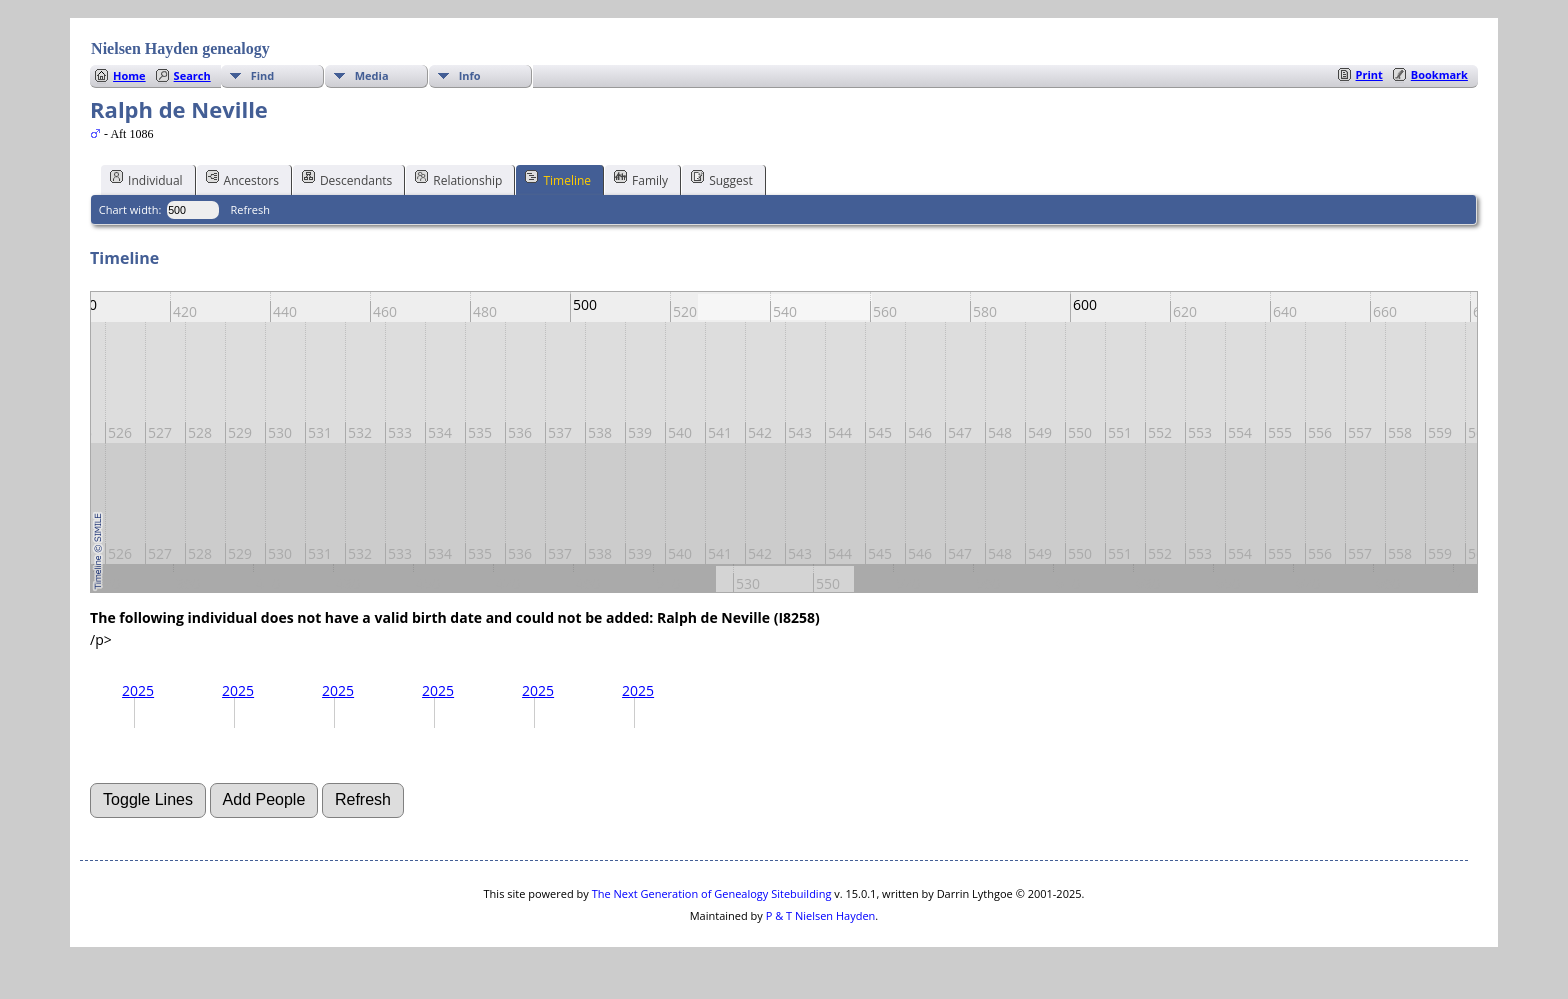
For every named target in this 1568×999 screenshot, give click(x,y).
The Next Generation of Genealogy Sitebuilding (712, 893)
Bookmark (1439, 74)
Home (129, 75)
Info (470, 75)
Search (192, 75)
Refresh (250, 209)
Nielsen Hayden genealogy (180, 48)
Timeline (558, 179)
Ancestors (242, 179)
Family (641, 179)
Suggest (722, 179)
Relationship (458, 179)
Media (372, 75)
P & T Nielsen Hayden (821, 915)
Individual (146, 179)
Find (263, 75)
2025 (138, 690)
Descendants (347, 179)
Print (1369, 74)
